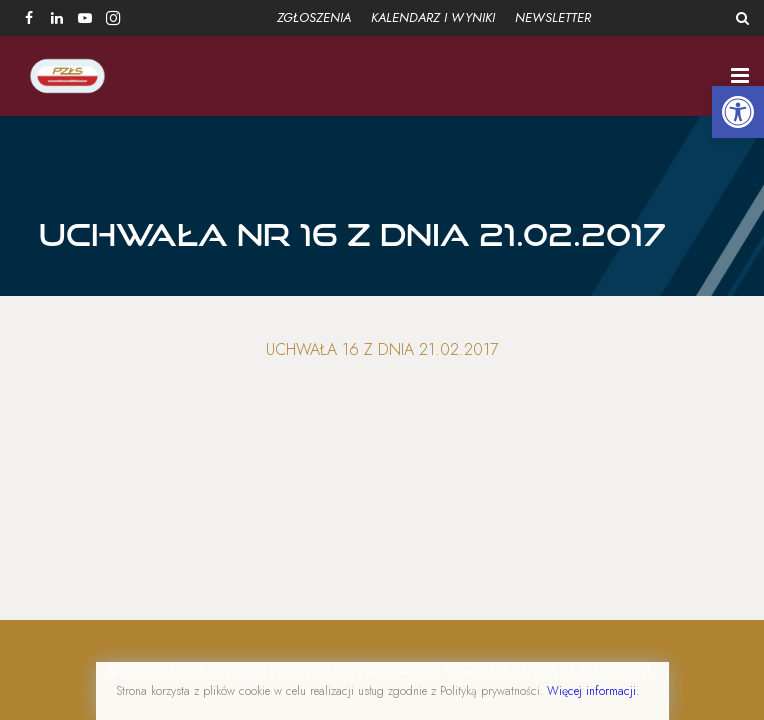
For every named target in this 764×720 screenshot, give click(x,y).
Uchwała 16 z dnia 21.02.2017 (382, 351)
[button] (738, 112)
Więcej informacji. (593, 691)
